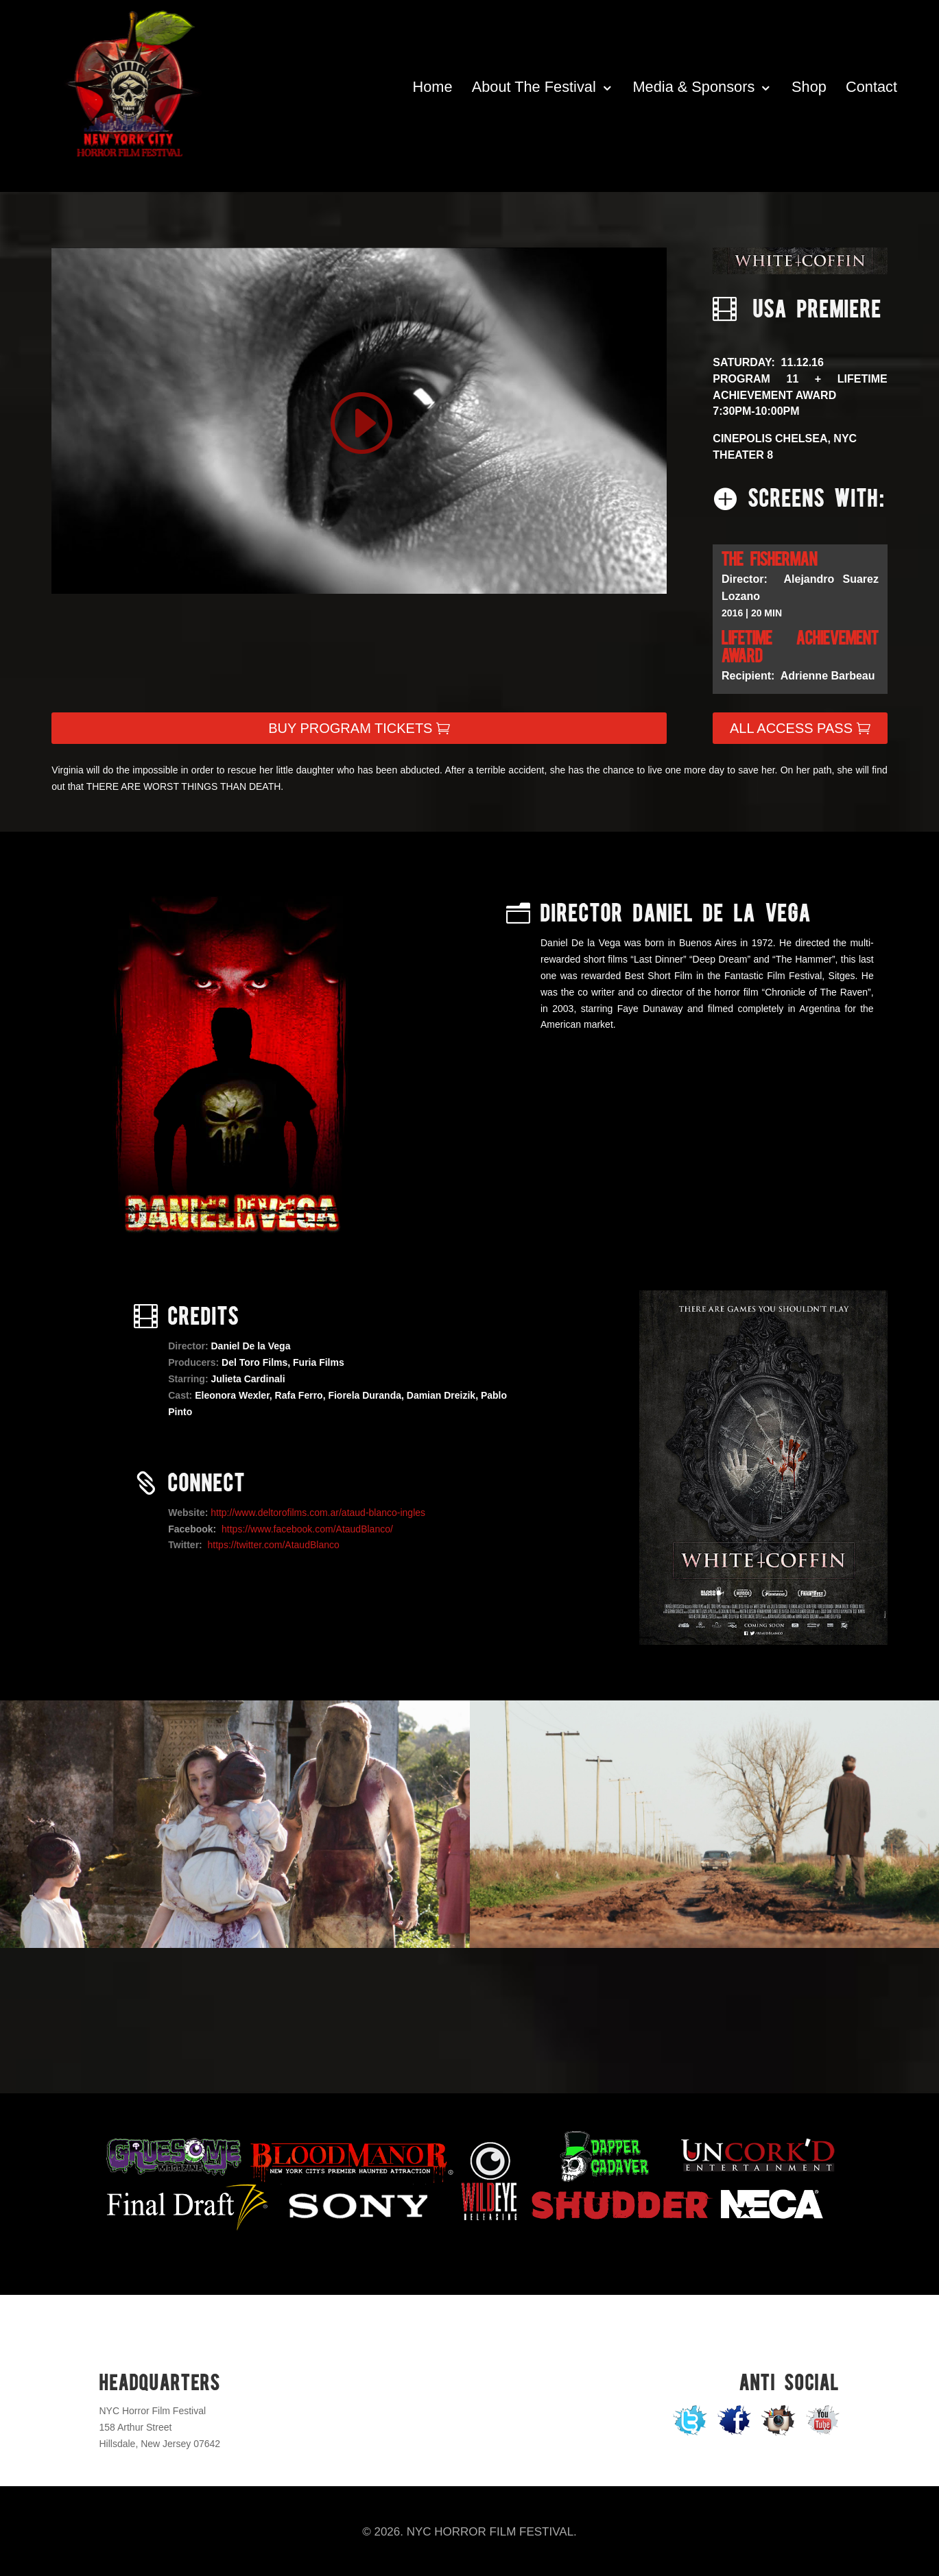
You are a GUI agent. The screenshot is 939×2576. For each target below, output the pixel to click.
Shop (809, 87)
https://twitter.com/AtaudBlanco (274, 1544)
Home (433, 87)
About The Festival (534, 87)
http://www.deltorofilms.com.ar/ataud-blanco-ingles (318, 1512)
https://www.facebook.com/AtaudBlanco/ (307, 1529)
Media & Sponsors (694, 87)
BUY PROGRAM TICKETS (350, 728)
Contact (871, 87)
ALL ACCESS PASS (791, 728)
